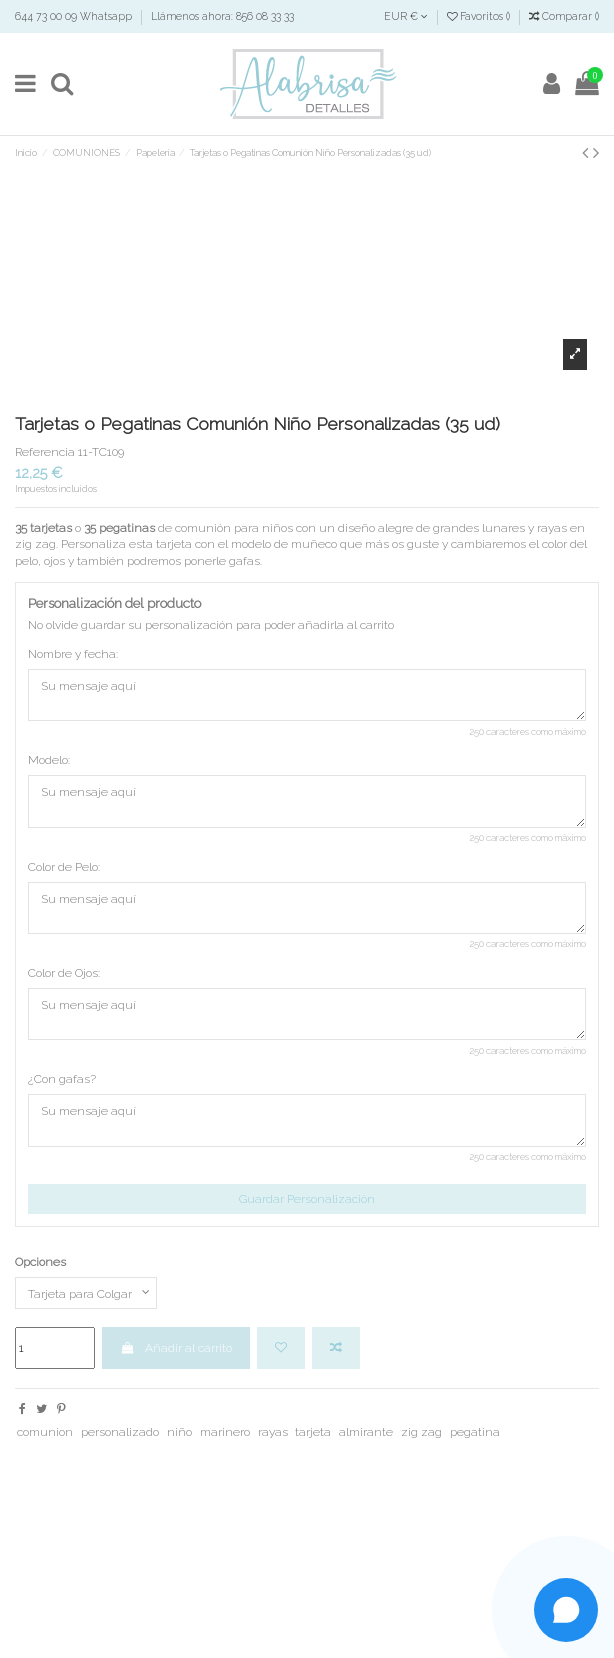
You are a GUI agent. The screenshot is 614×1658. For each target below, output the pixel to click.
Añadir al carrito (175, 1348)
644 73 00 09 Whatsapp (75, 16)
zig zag (421, 1432)
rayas (273, 1432)
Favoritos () (480, 16)
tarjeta (313, 1432)
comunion (45, 1432)
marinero (225, 1432)
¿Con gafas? (62, 1079)
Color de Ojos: (64, 973)
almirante (366, 1432)
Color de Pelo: (64, 867)
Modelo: (49, 760)
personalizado (120, 1432)
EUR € (406, 16)
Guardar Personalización (307, 1199)
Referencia (45, 452)
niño (179, 1432)
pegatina (475, 1432)
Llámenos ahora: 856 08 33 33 (222, 16)
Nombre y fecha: (73, 654)
